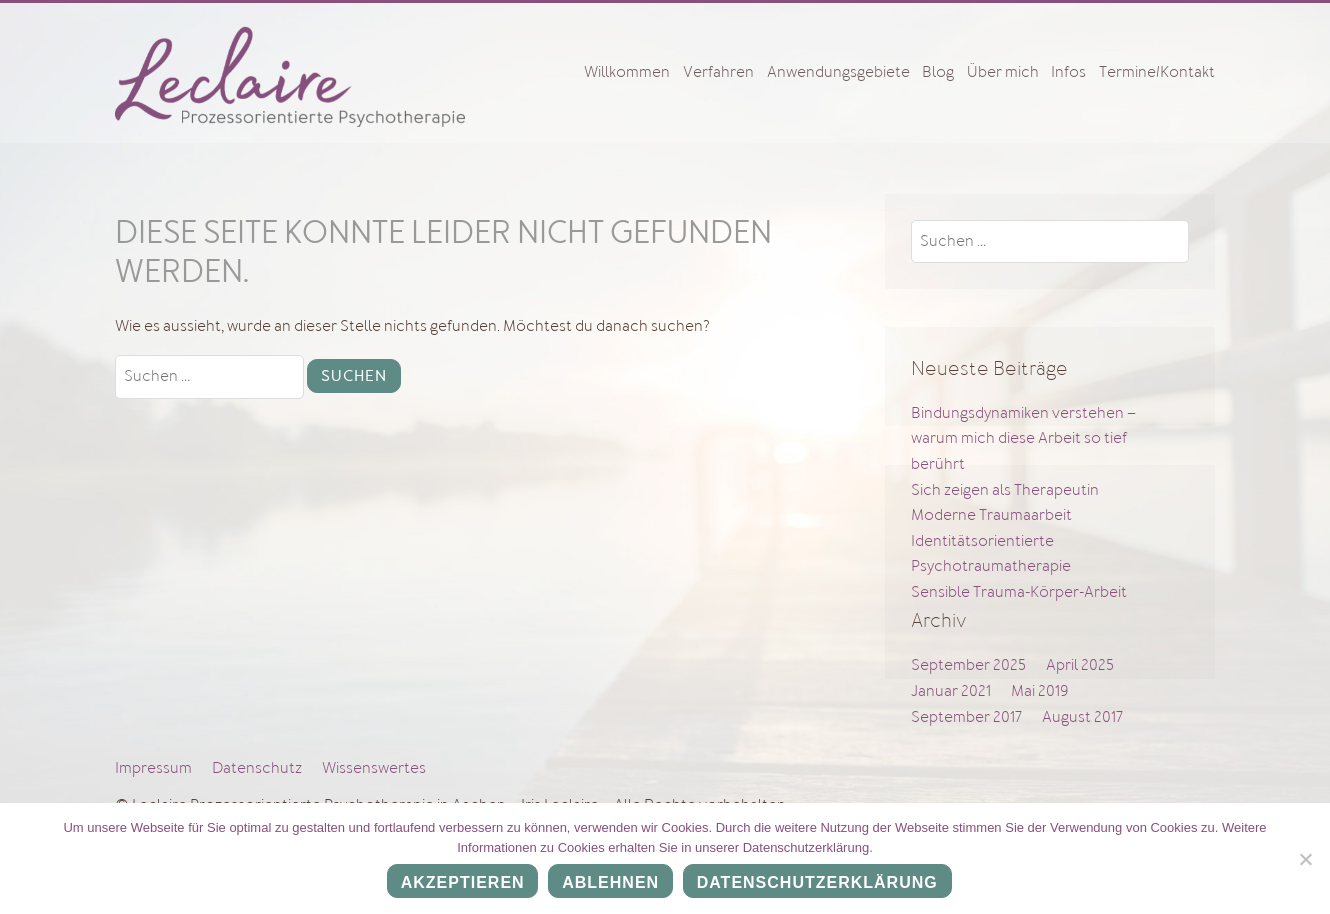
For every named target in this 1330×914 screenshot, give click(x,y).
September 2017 (966, 717)
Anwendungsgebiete (838, 72)
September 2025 (968, 665)
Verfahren (718, 72)
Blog (938, 72)
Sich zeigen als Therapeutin (1005, 490)
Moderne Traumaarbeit (991, 515)
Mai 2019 (1039, 691)
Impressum (153, 768)
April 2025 (1080, 665)
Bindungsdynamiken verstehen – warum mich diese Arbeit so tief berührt (1023, 438)
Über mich (1003, 72)
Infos (1068, 72)
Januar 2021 (951, 691)
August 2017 (1082, 717)
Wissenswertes (374, 768)
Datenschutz (257, 768)
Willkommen (627, 72)
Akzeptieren (463, 883)
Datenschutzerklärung (817, 883)
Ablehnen (611, 883)
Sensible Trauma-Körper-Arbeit (1019, 592)
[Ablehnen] (1305, 859)
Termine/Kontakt (1157, 72)
